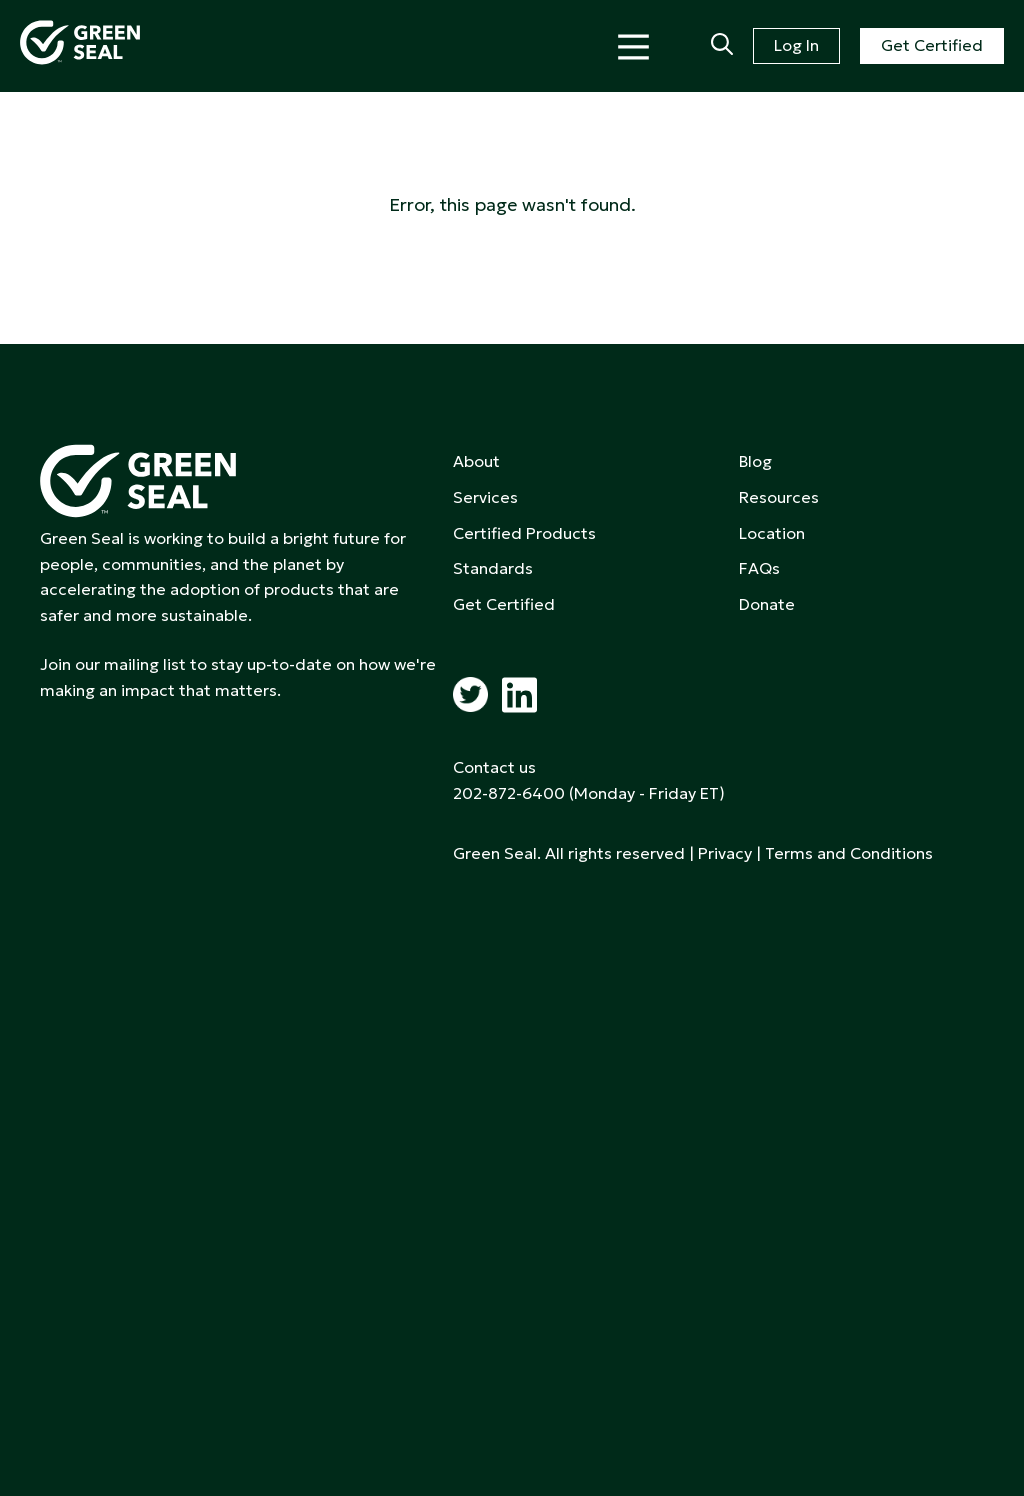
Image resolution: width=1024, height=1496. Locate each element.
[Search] (722, 46)
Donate (767, 604)
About (476, 461)
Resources (779, 497)
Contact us (494, 767)
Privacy (725, 853)
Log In (796, 45)
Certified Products (524, 533)
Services (485, 497)
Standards (493, 568)
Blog (755, 461)
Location (772, 533)
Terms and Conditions (849, 853)
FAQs (759, 568)
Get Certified (932, 45)
